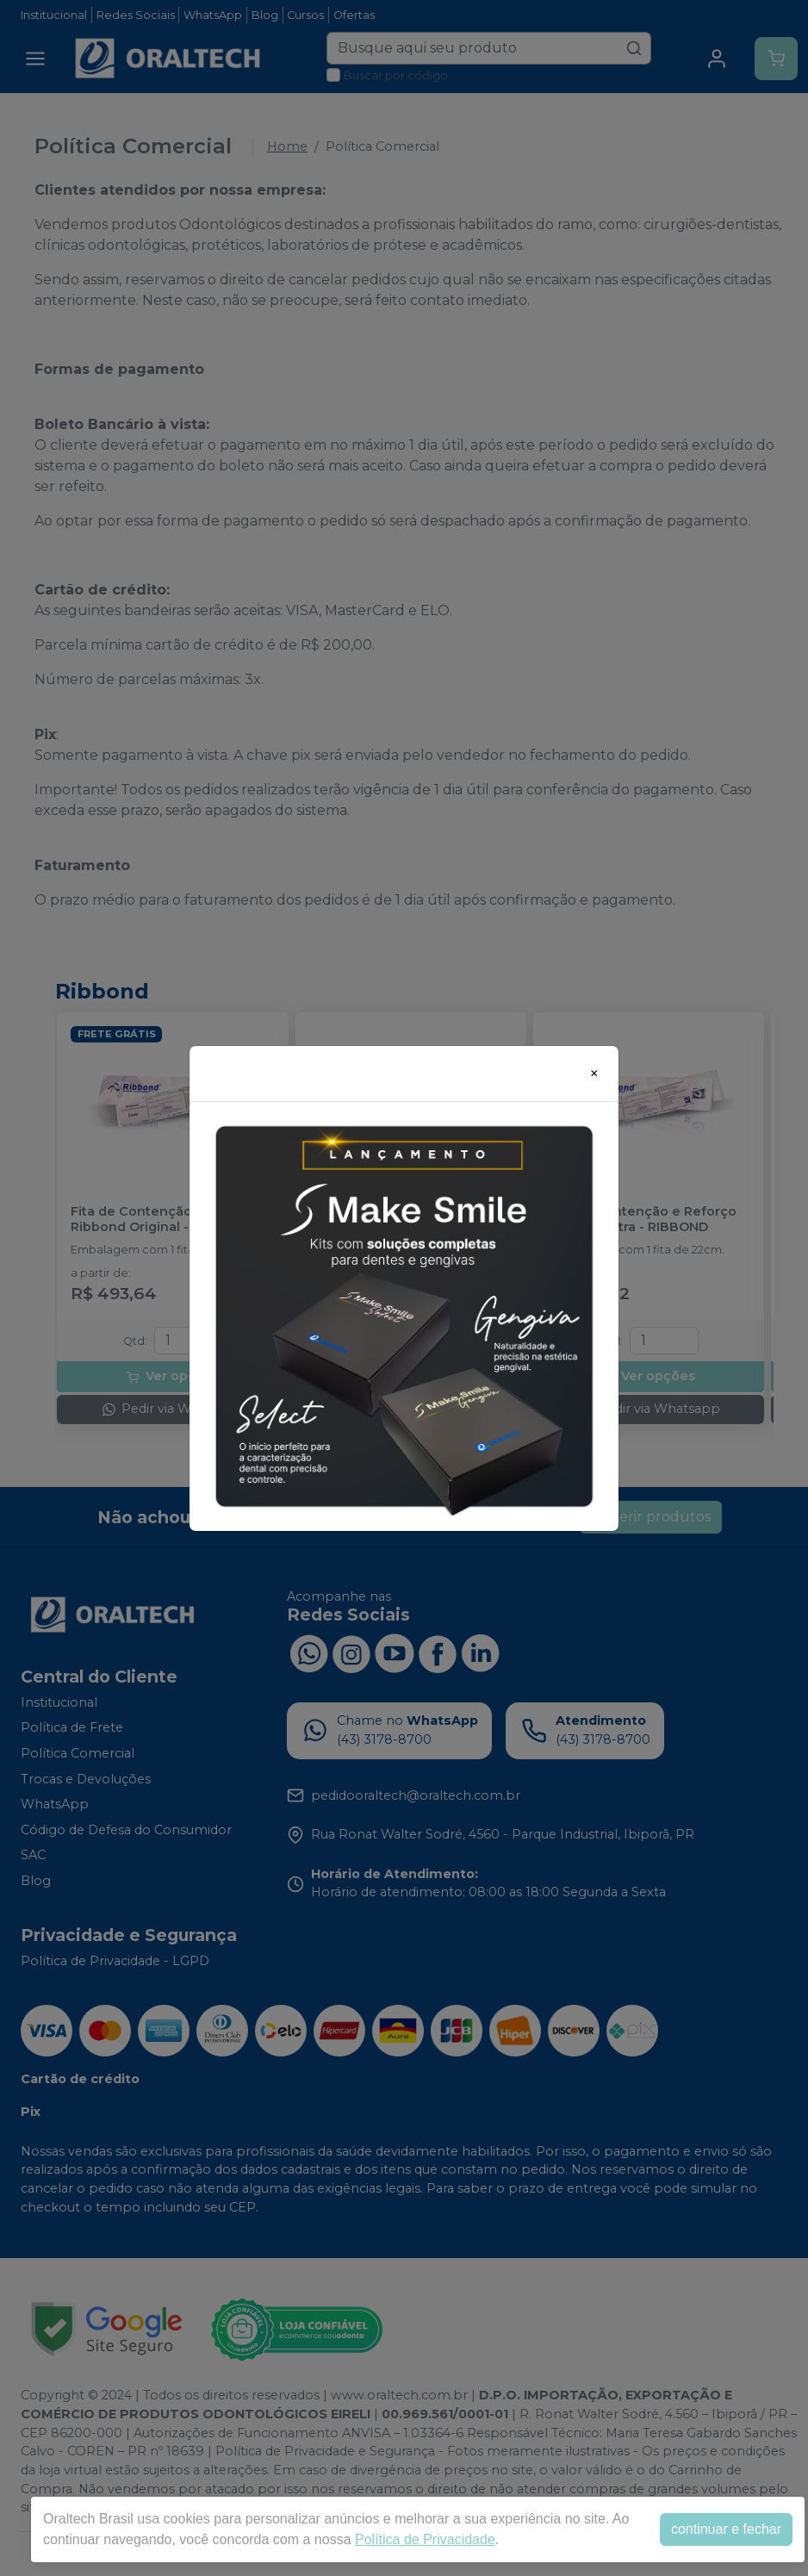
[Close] (594, 1073)
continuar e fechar (726, 2529)
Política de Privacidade (425, 2539)
